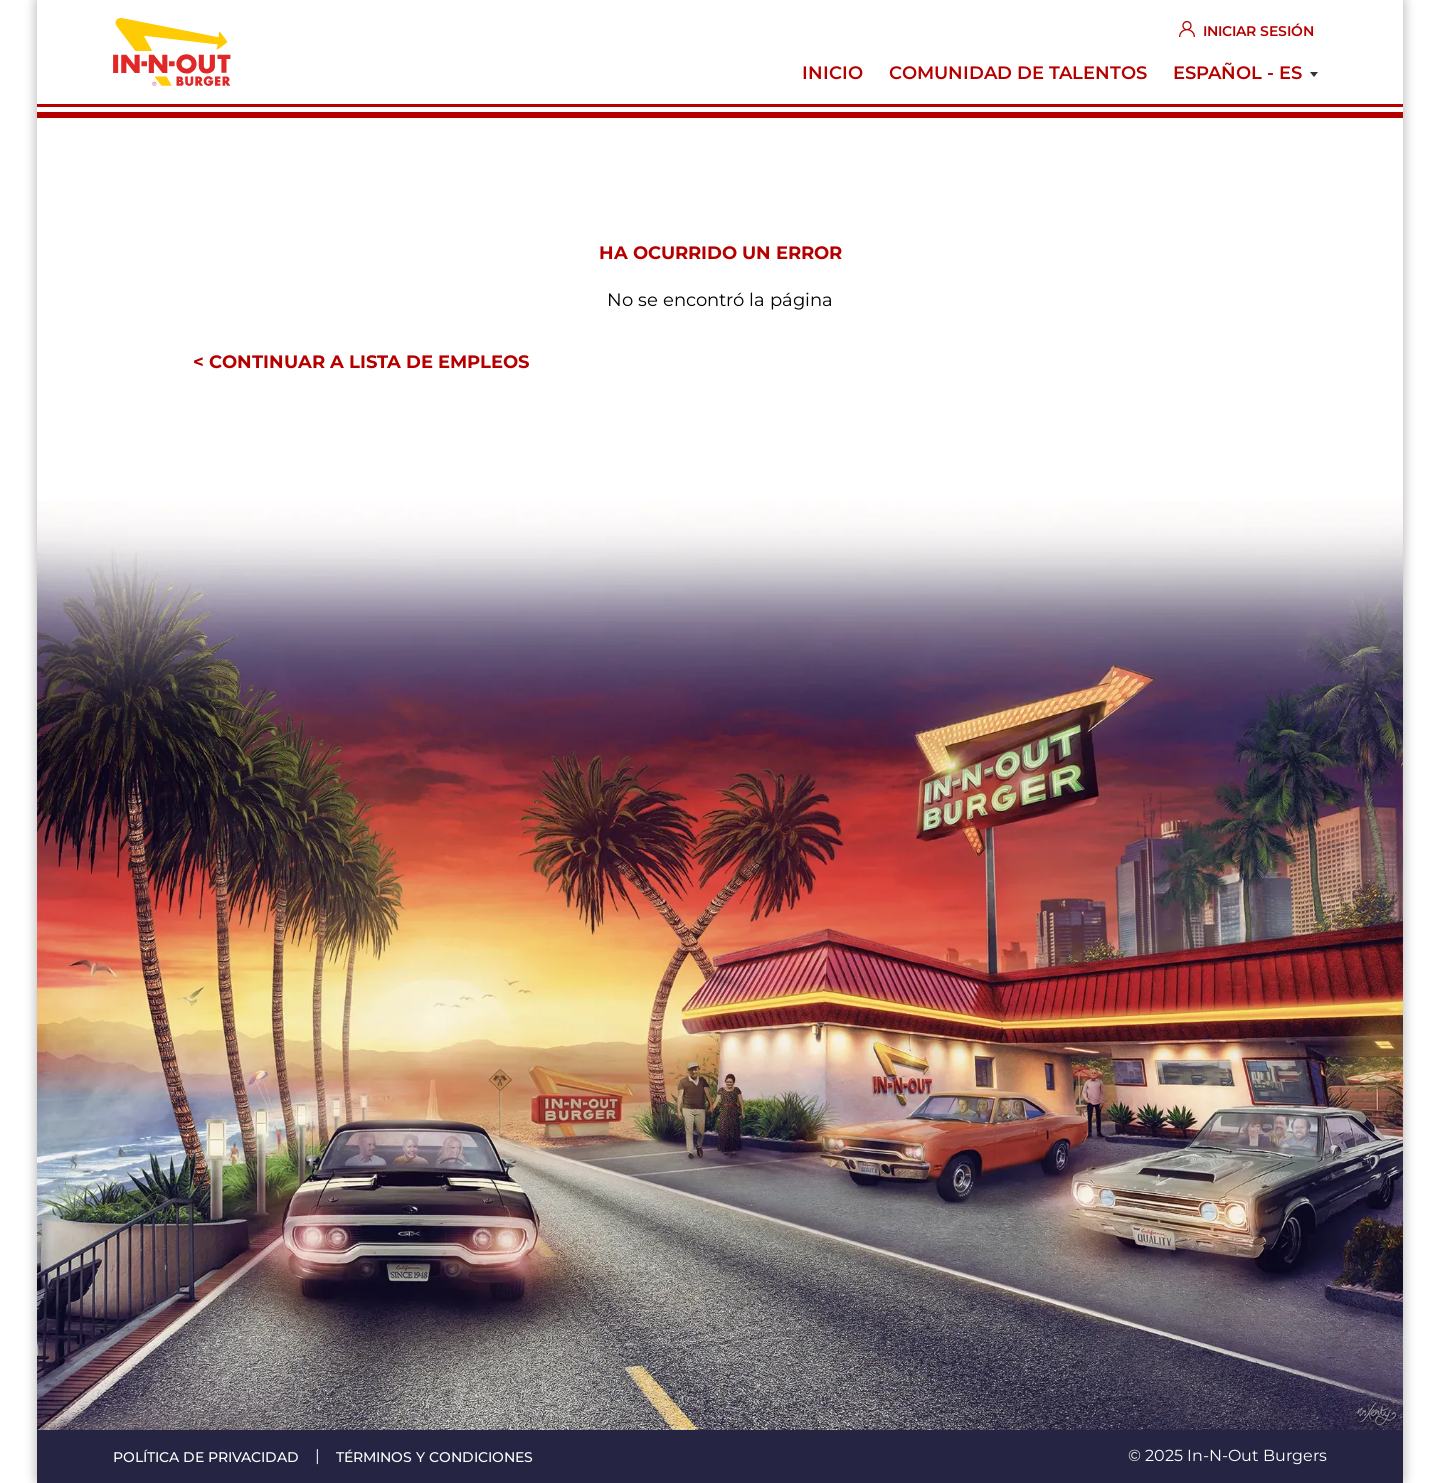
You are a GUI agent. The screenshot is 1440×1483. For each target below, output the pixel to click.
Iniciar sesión (1258, 31)
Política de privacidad (206, 1457)
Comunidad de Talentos (1018, 73)
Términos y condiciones (434, 1457)
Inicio (832, 73)
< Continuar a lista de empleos (361, 362)
